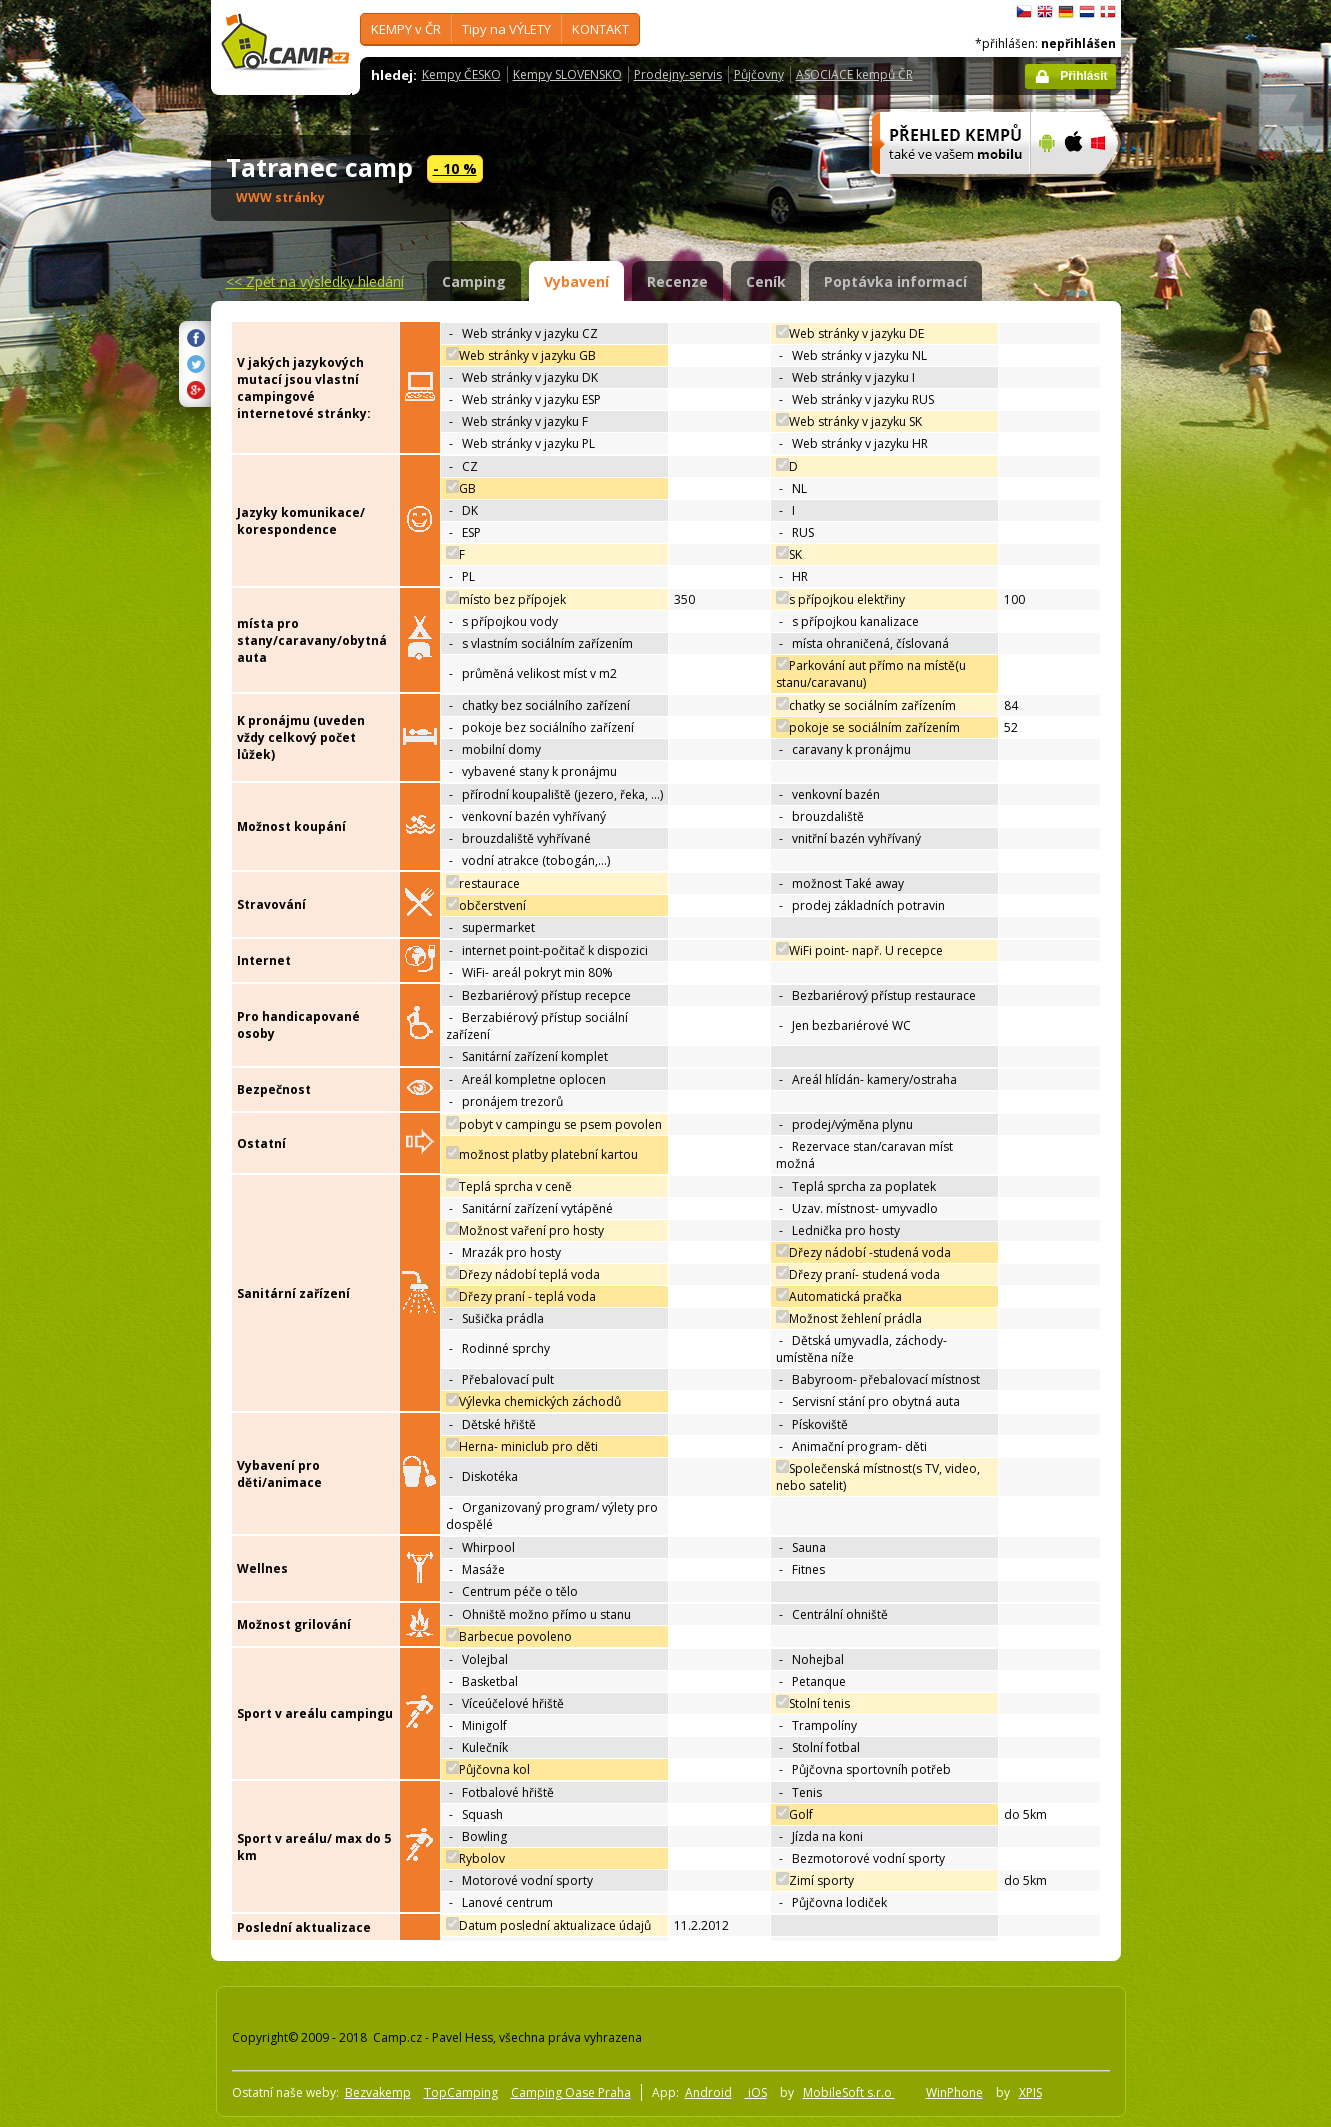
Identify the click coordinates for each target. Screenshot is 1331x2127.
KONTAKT (600, 29)
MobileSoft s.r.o (849, 2092)
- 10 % (455, 168)
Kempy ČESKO (461, 74)
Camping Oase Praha (571, 2092)
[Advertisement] (1205, 601)
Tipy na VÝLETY (506, 29)
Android (708, 2092)
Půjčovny (759, 74)
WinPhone (954, 2092)
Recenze (677, 281)
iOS (756, 2092)
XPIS (1030, 2092)
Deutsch (1066, 12)
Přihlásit (1083, 76)
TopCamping (461, 2092)
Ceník (766, 281)
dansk (1108, 12)
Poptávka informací (895, 281)
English (1045, 12)
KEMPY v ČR (406, 29)
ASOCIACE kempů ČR (854, 74)
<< (315, 281)
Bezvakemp (378, 2092)
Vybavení (576, 281)
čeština (1024, 12)
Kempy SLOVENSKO (567, 74)
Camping (474, 281)
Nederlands (1087, 12)
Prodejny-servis (678, 74)
